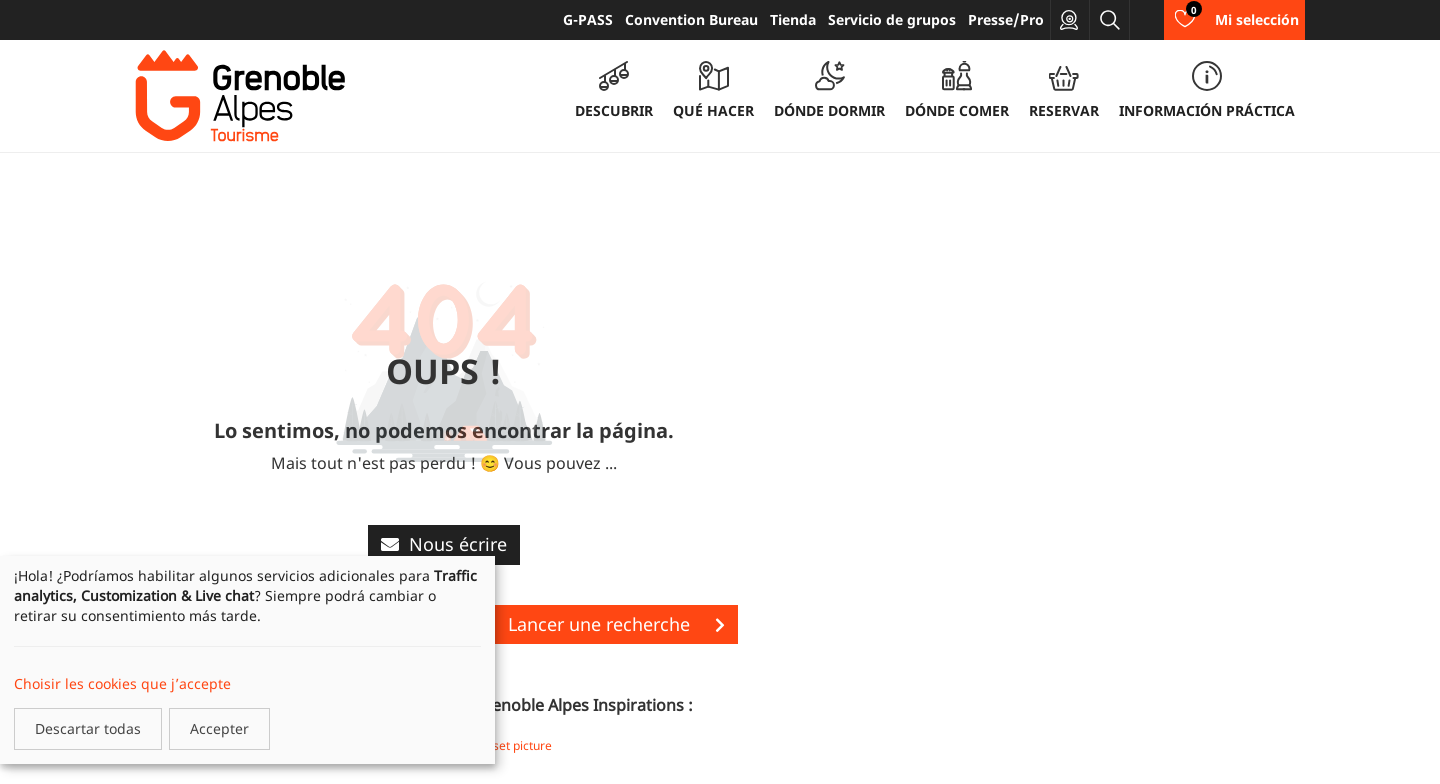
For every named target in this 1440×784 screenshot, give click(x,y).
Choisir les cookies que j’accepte (122, 683)
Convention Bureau (691, 19)
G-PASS (588, 19)
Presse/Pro (1006, 19)
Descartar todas (88, 728)
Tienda (793, 19)
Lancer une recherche (616, 624)
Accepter (219, 728)
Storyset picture (508, 745)
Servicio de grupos (892, 19)
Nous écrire (444, 544)
